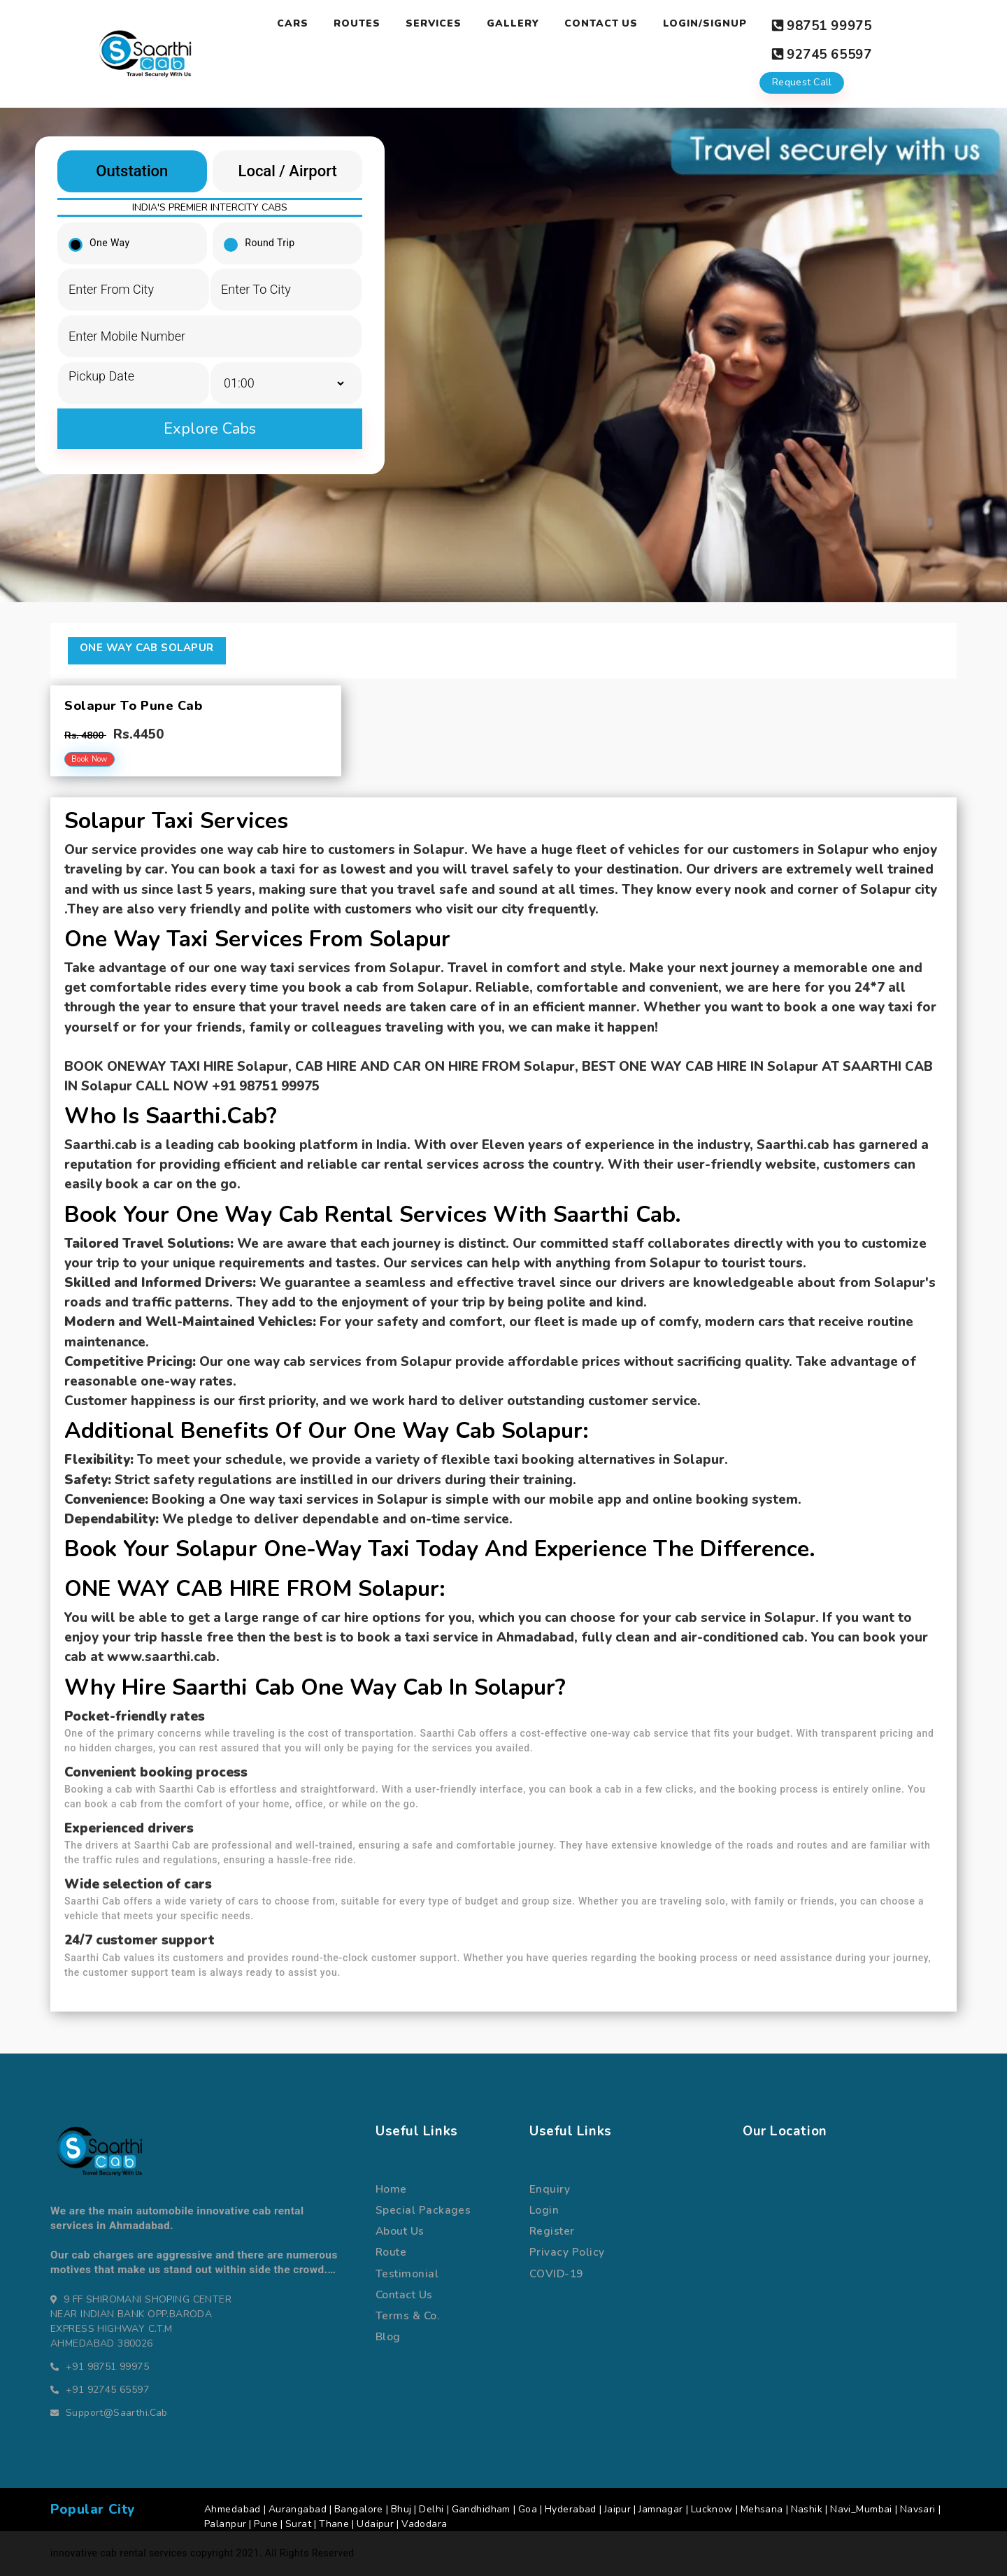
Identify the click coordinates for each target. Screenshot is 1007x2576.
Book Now (89, 749)
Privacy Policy (566, 2242)
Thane (334, 2514)
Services (433, 23)
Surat (298, 2514)
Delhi (431, 2499)
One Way (104, 233)
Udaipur (375, 2514)
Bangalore (358, 2499)
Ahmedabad (232, 2499)
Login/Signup (704, 23)
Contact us (404, 2284)
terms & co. (407, 2305)
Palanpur (225, 2514)
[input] (133, 365)
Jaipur (617, 2499)
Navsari (918, 2499)
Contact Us (600, 23)
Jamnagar (660, 2499)
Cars (292, 23)
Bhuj (401, 2499)
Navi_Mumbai (861, 2499)
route (391, 2242)
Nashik (807, 2499)
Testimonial (407, 2263)
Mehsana (762, 2499)
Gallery (511, 23)
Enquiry (549, 2179)
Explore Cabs (210, 418)
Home (391, 2179)
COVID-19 (556, 2263)
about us (400, 2221)
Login (544, 2200)
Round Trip (263, 233)
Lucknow (712, 2499)
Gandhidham (481, 2499)
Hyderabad (571, 2499)
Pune (266, 2514)
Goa (527, 2499)
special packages (423, 2200)
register (552, 2221)
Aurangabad (298, 2499)
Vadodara (424, 2514)
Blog (388, 2326)
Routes (356, 23)
